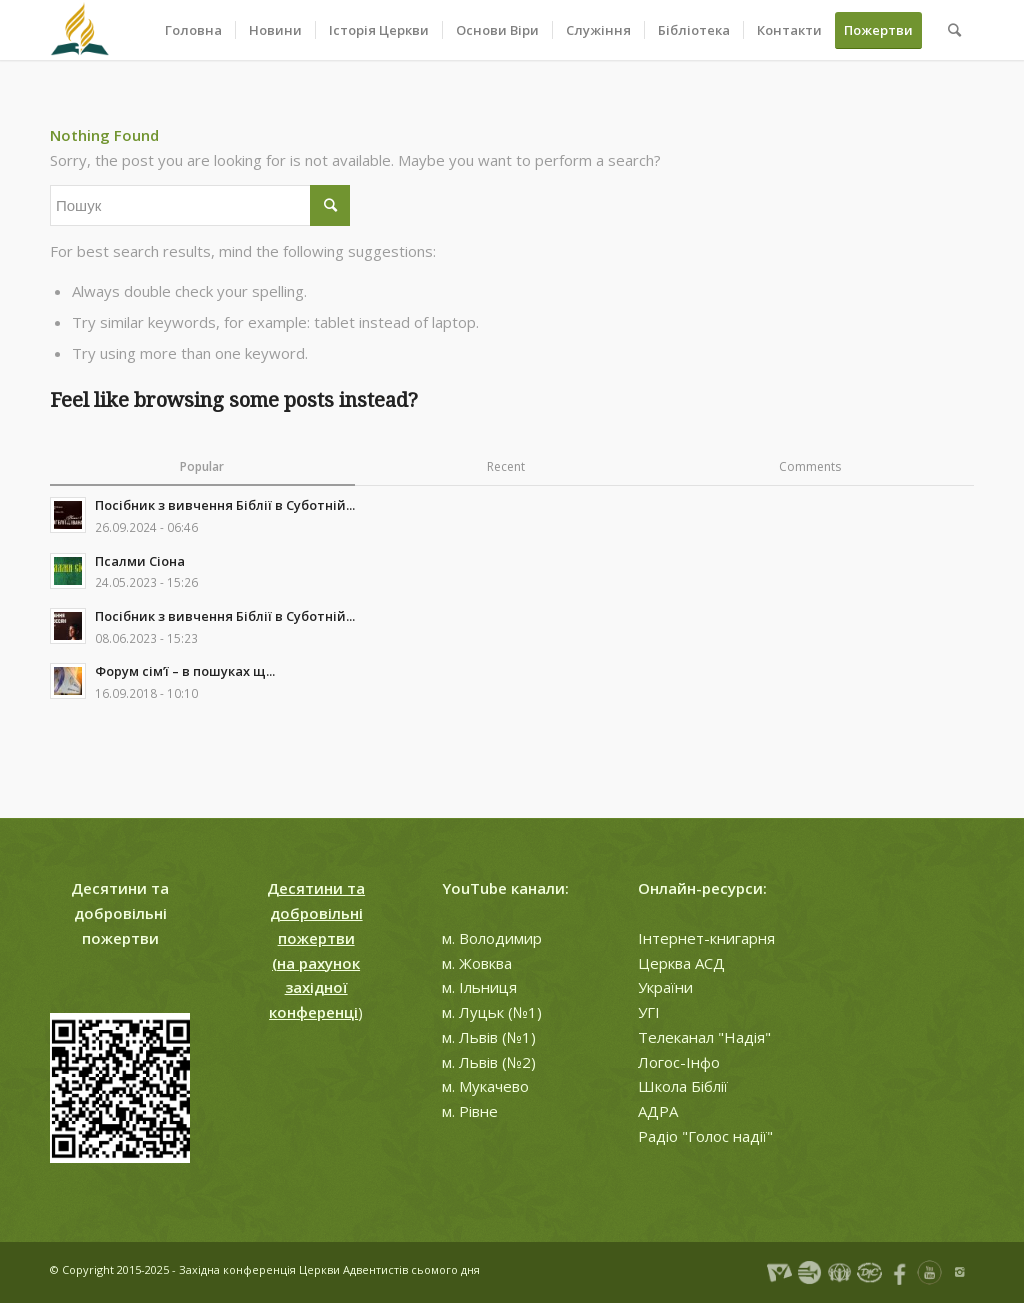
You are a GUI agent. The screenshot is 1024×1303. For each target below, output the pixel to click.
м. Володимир (492, 938)
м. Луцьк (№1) (492, 1012)
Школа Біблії (683, 1086)
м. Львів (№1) (489, 1037)
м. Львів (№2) (489, 1062)
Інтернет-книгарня (706, 938)
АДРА (658, 1111)
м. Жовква (477, 963)
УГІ (649, 1012)
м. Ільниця (479, 987)
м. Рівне (470, 1111)
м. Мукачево (485, 1086)
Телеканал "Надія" (704, 1037)
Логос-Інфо (679, 1062)
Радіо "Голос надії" (705, 1136)
